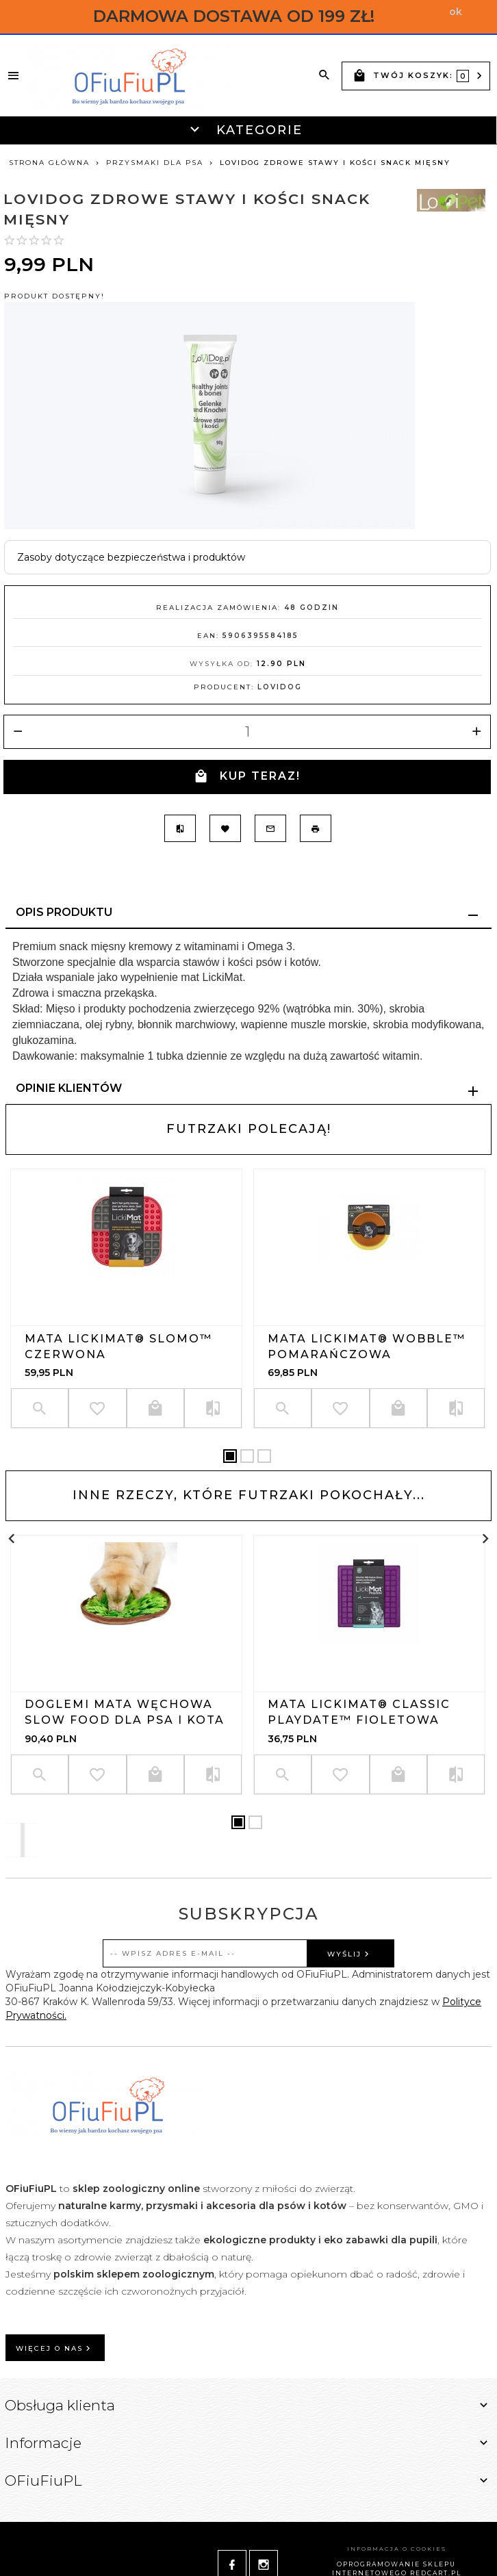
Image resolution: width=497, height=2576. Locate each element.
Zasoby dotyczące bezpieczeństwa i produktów (131, 557)
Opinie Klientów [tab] (69, 1088)
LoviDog (279, 687)
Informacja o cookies (396, 2548)
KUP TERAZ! (247, 776)
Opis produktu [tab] (64, 912)
